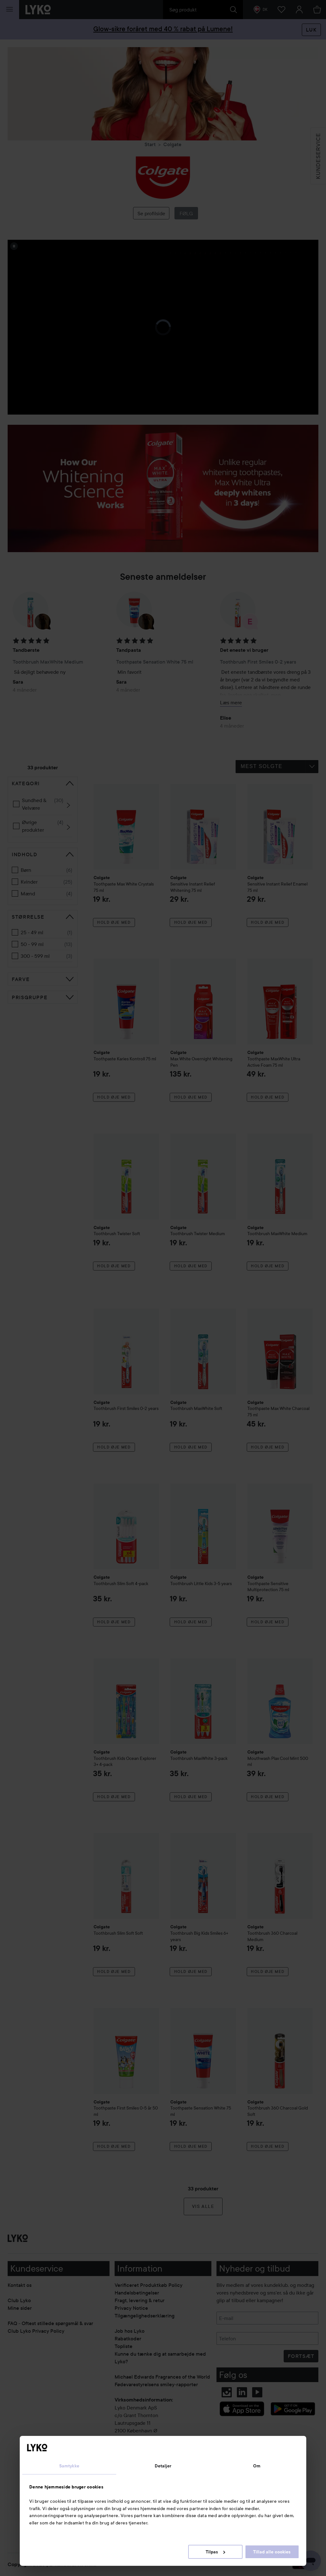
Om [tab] (256, 2465)
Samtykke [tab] (69, 2465)
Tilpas (215, 2551)
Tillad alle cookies (272, 2551)
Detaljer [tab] (163, 2465)
